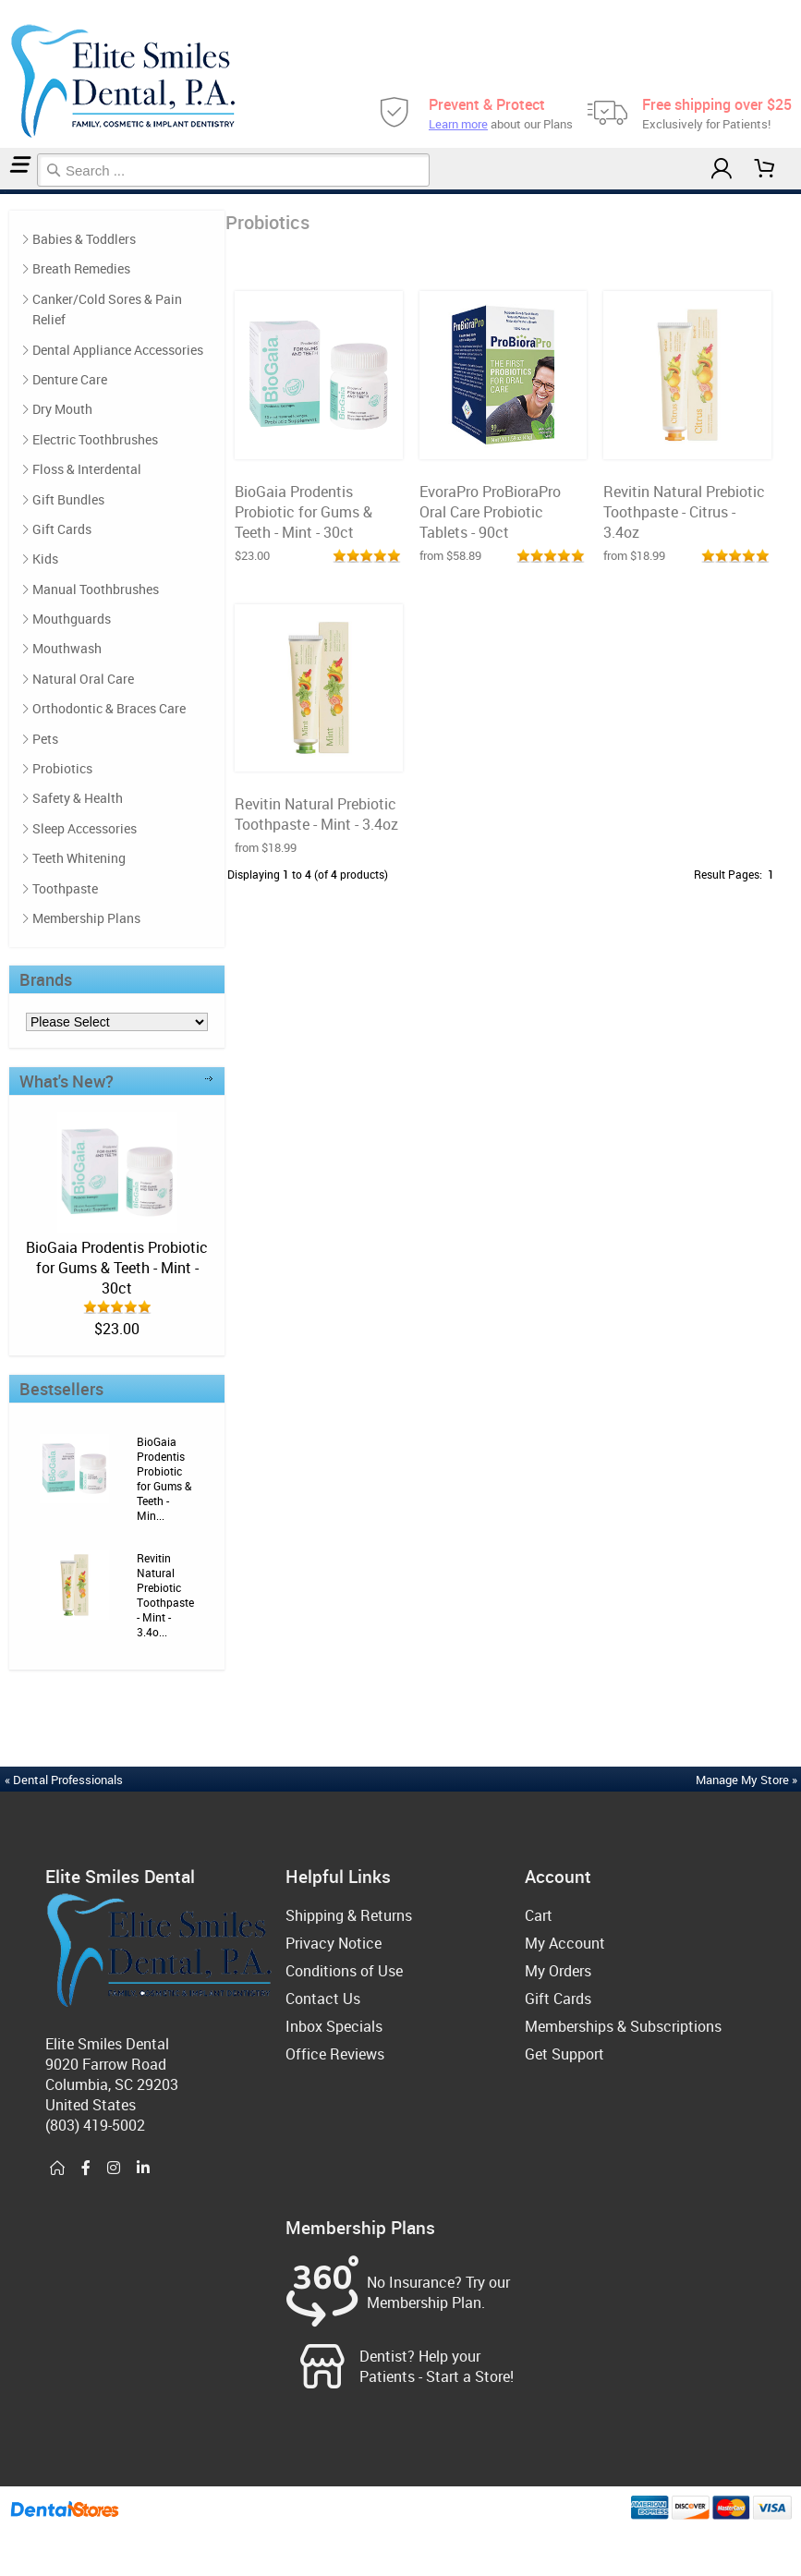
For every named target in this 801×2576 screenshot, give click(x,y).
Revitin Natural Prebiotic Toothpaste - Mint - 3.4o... (165, 1594)
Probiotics (7, 191)
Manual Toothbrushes (95, 589)
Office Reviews (334, 2054)
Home (3, 191)
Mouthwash (67, 648)
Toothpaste (65, 888)
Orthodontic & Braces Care (109, 708)
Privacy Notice (333, 1943)
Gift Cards (61, 529)
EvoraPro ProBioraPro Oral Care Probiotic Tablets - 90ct (490, 511)
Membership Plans (86, 918)
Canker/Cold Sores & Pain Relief (107, 309)
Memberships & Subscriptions (623, 2026)
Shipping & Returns (348, 1915)
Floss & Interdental (86, 469)
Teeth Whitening (79, 858)
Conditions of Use (344, 1971)
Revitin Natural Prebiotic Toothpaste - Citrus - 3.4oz (684, 511)
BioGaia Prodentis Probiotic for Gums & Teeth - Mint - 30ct (117, 1267)
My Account (565, 1943)
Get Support (564, 2054)
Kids (45, 558)
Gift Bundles (68, 499)
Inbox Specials (333, 2026)
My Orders (558, 1971)
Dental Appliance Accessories (117, 349)
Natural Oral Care (83, 678)
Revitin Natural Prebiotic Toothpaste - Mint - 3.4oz (316, 814)
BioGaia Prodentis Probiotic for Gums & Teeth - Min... (164, 1478)
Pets (45, 738)
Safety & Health (77, 798)
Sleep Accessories (84, 828)
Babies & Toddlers (84, 239)
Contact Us (322, 1998)
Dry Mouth (62, 409)
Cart (538, 1915)
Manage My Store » (748, 1779)
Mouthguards (71, 618)
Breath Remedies (81, 268)
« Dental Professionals (64, 1779)
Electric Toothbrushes (95, 439)
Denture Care (69, 379)
